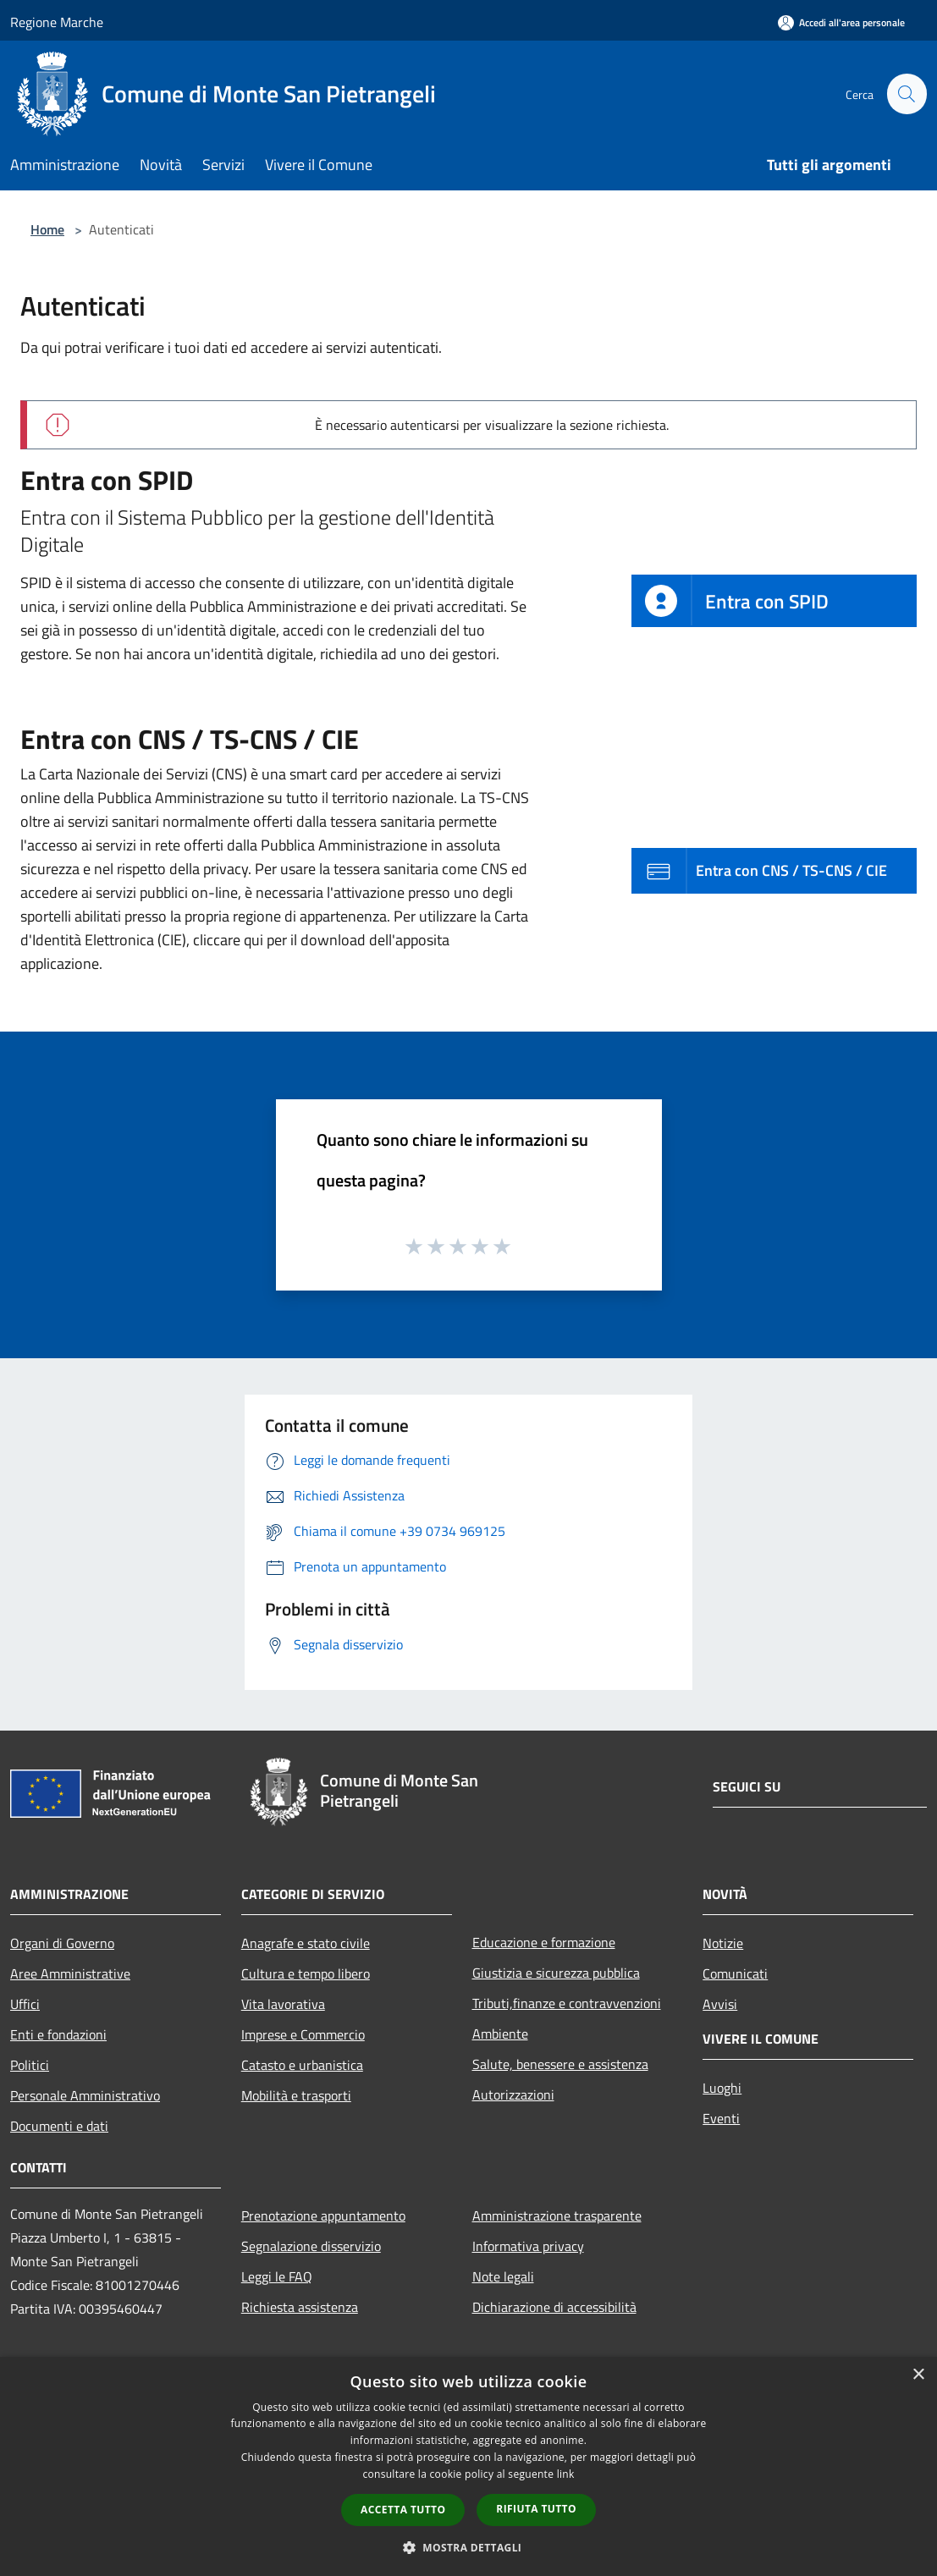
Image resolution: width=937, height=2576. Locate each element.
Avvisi (720, 2004)
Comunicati (735, 1973)
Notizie (723, 1943)
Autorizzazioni (513, 2094)
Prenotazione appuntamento (323, 2215)
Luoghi (722, 2088)
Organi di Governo (62, 1943)
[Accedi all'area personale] (841, 22)
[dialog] (468, 2466)
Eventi (721, 2118)
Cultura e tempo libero (305, 1973)
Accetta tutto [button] (403, 2509)
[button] (469, 2547)
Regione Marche (56, 22)
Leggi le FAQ (276, 2276)
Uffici (25, 2004)
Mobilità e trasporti (296, 2095)
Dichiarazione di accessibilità (554, 2307)
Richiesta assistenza (299, 2307)
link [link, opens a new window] (566, 2474)
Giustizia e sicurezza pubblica (556, 1972)
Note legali (503, 2276)
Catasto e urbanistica (302, 2065)
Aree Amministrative (70, 1973)
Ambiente (500, 2033)
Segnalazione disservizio (311, 2246)
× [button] (918, 2375)
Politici (29, 2065)
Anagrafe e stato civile (305, 1943)
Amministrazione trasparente (557, 2215)
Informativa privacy (528, 2246)
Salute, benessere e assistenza (560, 2064)
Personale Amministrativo (85, 2095)
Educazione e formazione (543, 1942)
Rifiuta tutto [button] (536, 2509)
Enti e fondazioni (58, 2034)
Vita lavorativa (283, 2004)
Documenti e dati (59, 2126)
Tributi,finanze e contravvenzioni (566, 2003)
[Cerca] (906, 94)
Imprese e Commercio (303, 2034)
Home (47, 229)
